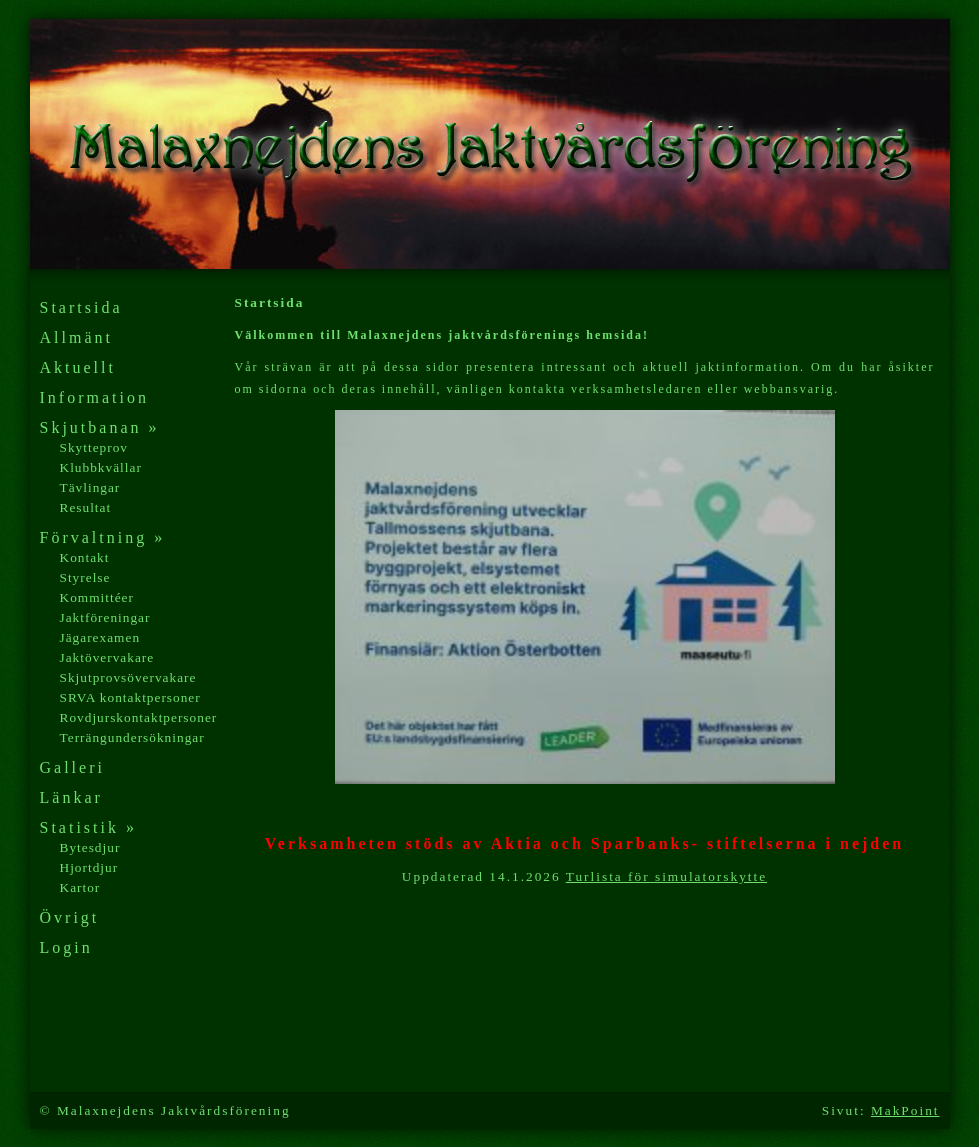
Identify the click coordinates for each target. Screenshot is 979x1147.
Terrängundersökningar (132, 737)
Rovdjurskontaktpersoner (139, 717)
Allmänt (76, 337)
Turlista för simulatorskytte (666, 876)
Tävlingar (90, 487)
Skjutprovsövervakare (128, 677)
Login (66, 947)
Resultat (86, 507)
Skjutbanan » (100, 427)
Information (94, 397)
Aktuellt (78, 367)
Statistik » (88, 827)
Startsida (81, 307)
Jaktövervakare (107, 657)
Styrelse (85, 577)
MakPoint (905, 1110)
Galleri (72, 767)
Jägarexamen (100, 637)
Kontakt (85, 557)
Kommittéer (97, 597)
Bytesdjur (90, 847)
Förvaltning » (103, 537)
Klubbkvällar (101, 467)
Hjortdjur (89, 867)
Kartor (80, 887)
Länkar (71, 797)
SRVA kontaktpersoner (130, 697)
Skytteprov (94, 447)
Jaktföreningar (105, 617)
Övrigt (70, 917)
